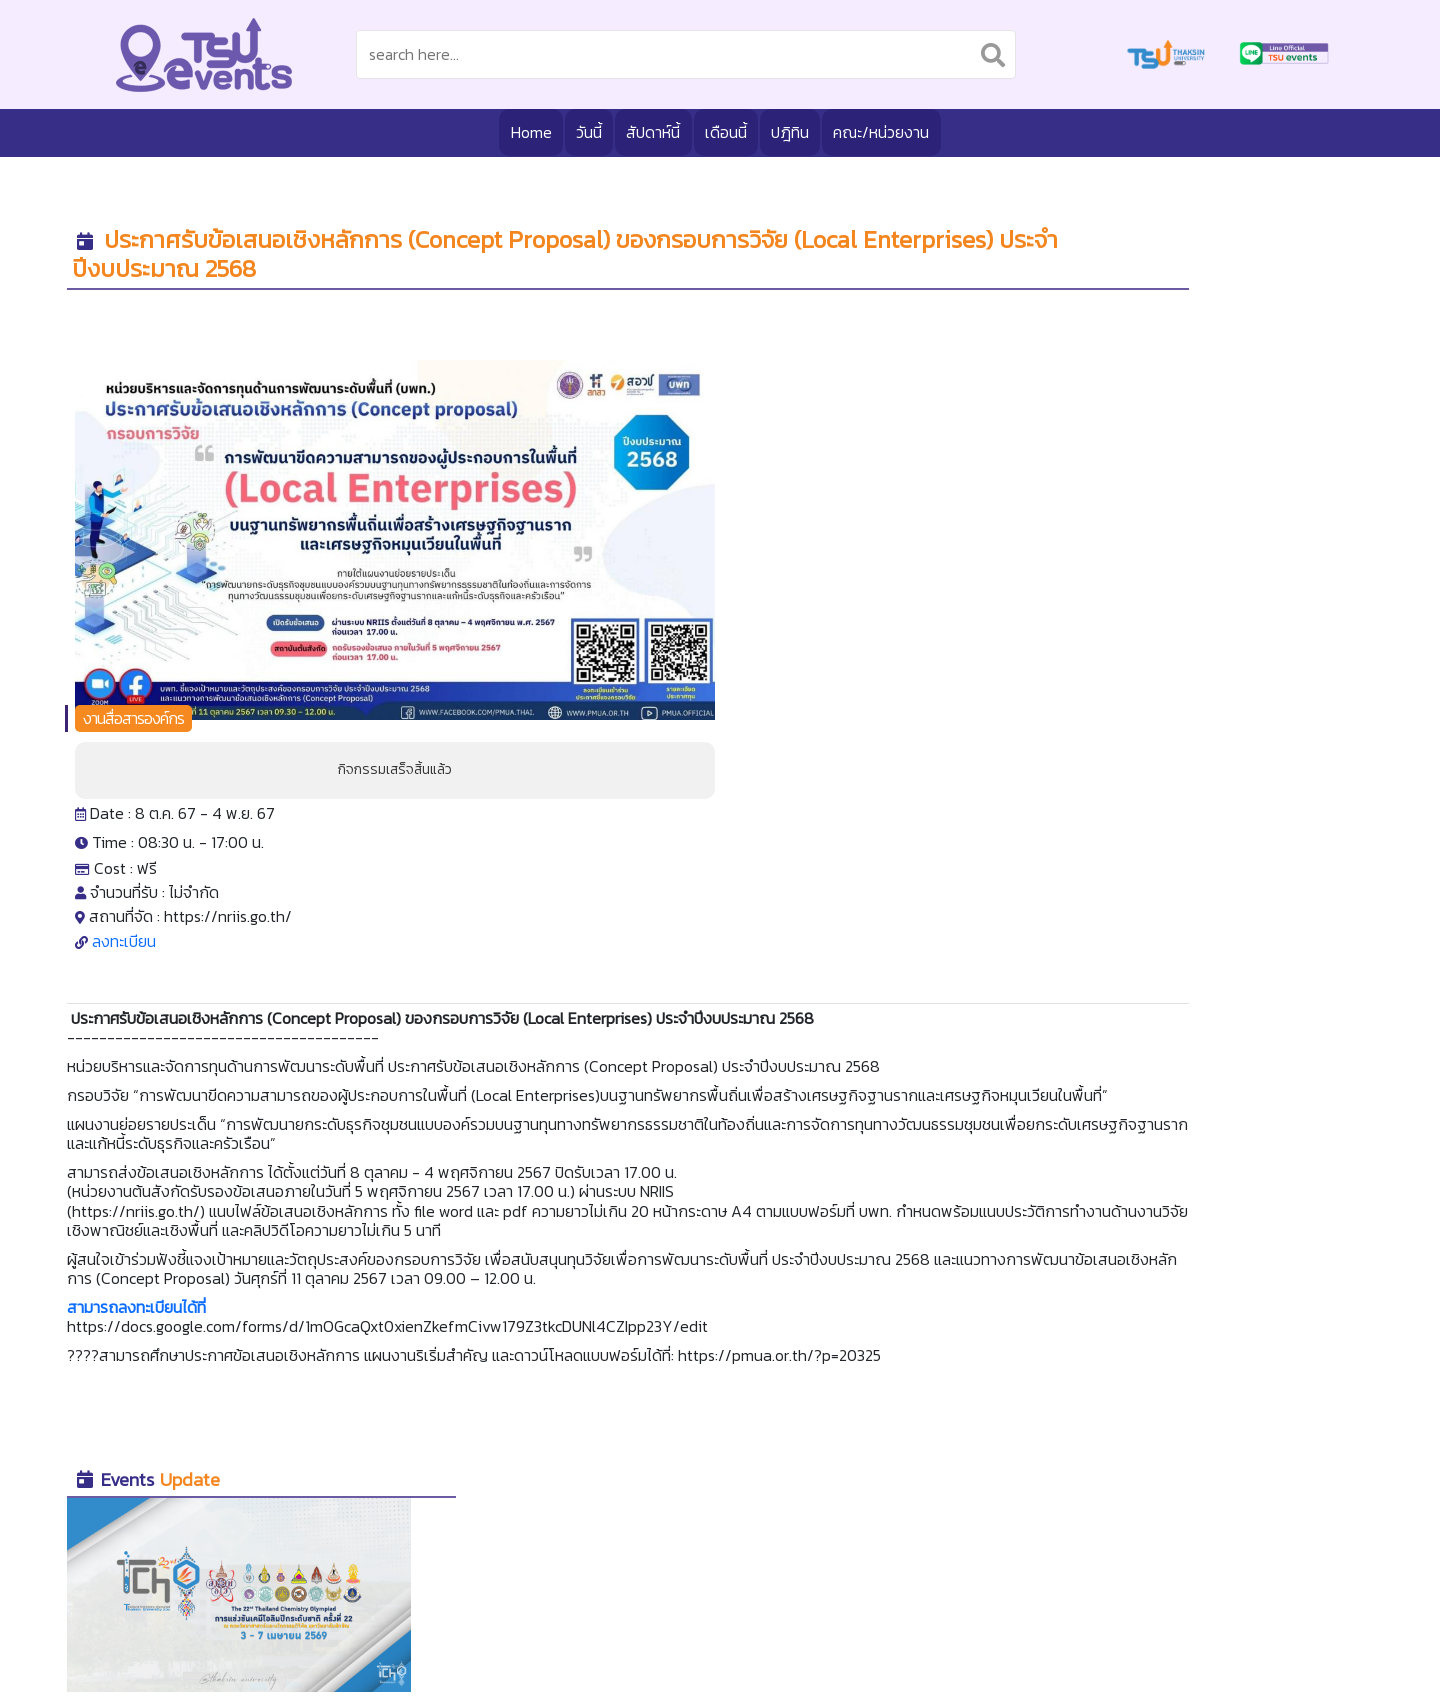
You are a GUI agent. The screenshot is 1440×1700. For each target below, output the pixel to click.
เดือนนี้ (725, 131)
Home (522, 131)
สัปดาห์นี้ (650, 131)
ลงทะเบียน (667, 591)
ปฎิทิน (792, 131)
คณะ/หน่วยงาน (888, 131)
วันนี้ (582, 131)
